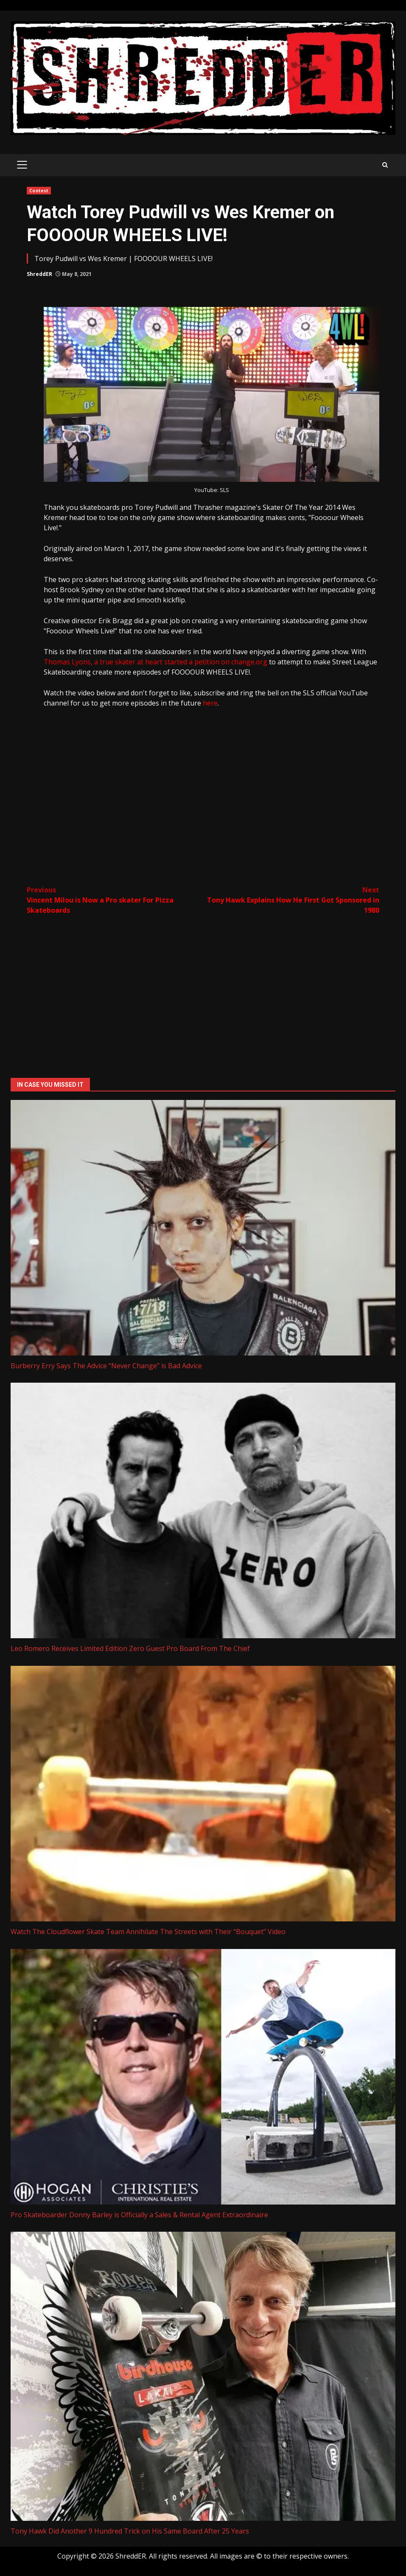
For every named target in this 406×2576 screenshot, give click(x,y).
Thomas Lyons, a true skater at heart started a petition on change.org (155, 661)
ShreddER (39, 274)
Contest (38, 191)
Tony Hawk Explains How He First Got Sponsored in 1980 (291, 900)
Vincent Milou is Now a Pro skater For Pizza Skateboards (115, 900)
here (210, 703)
